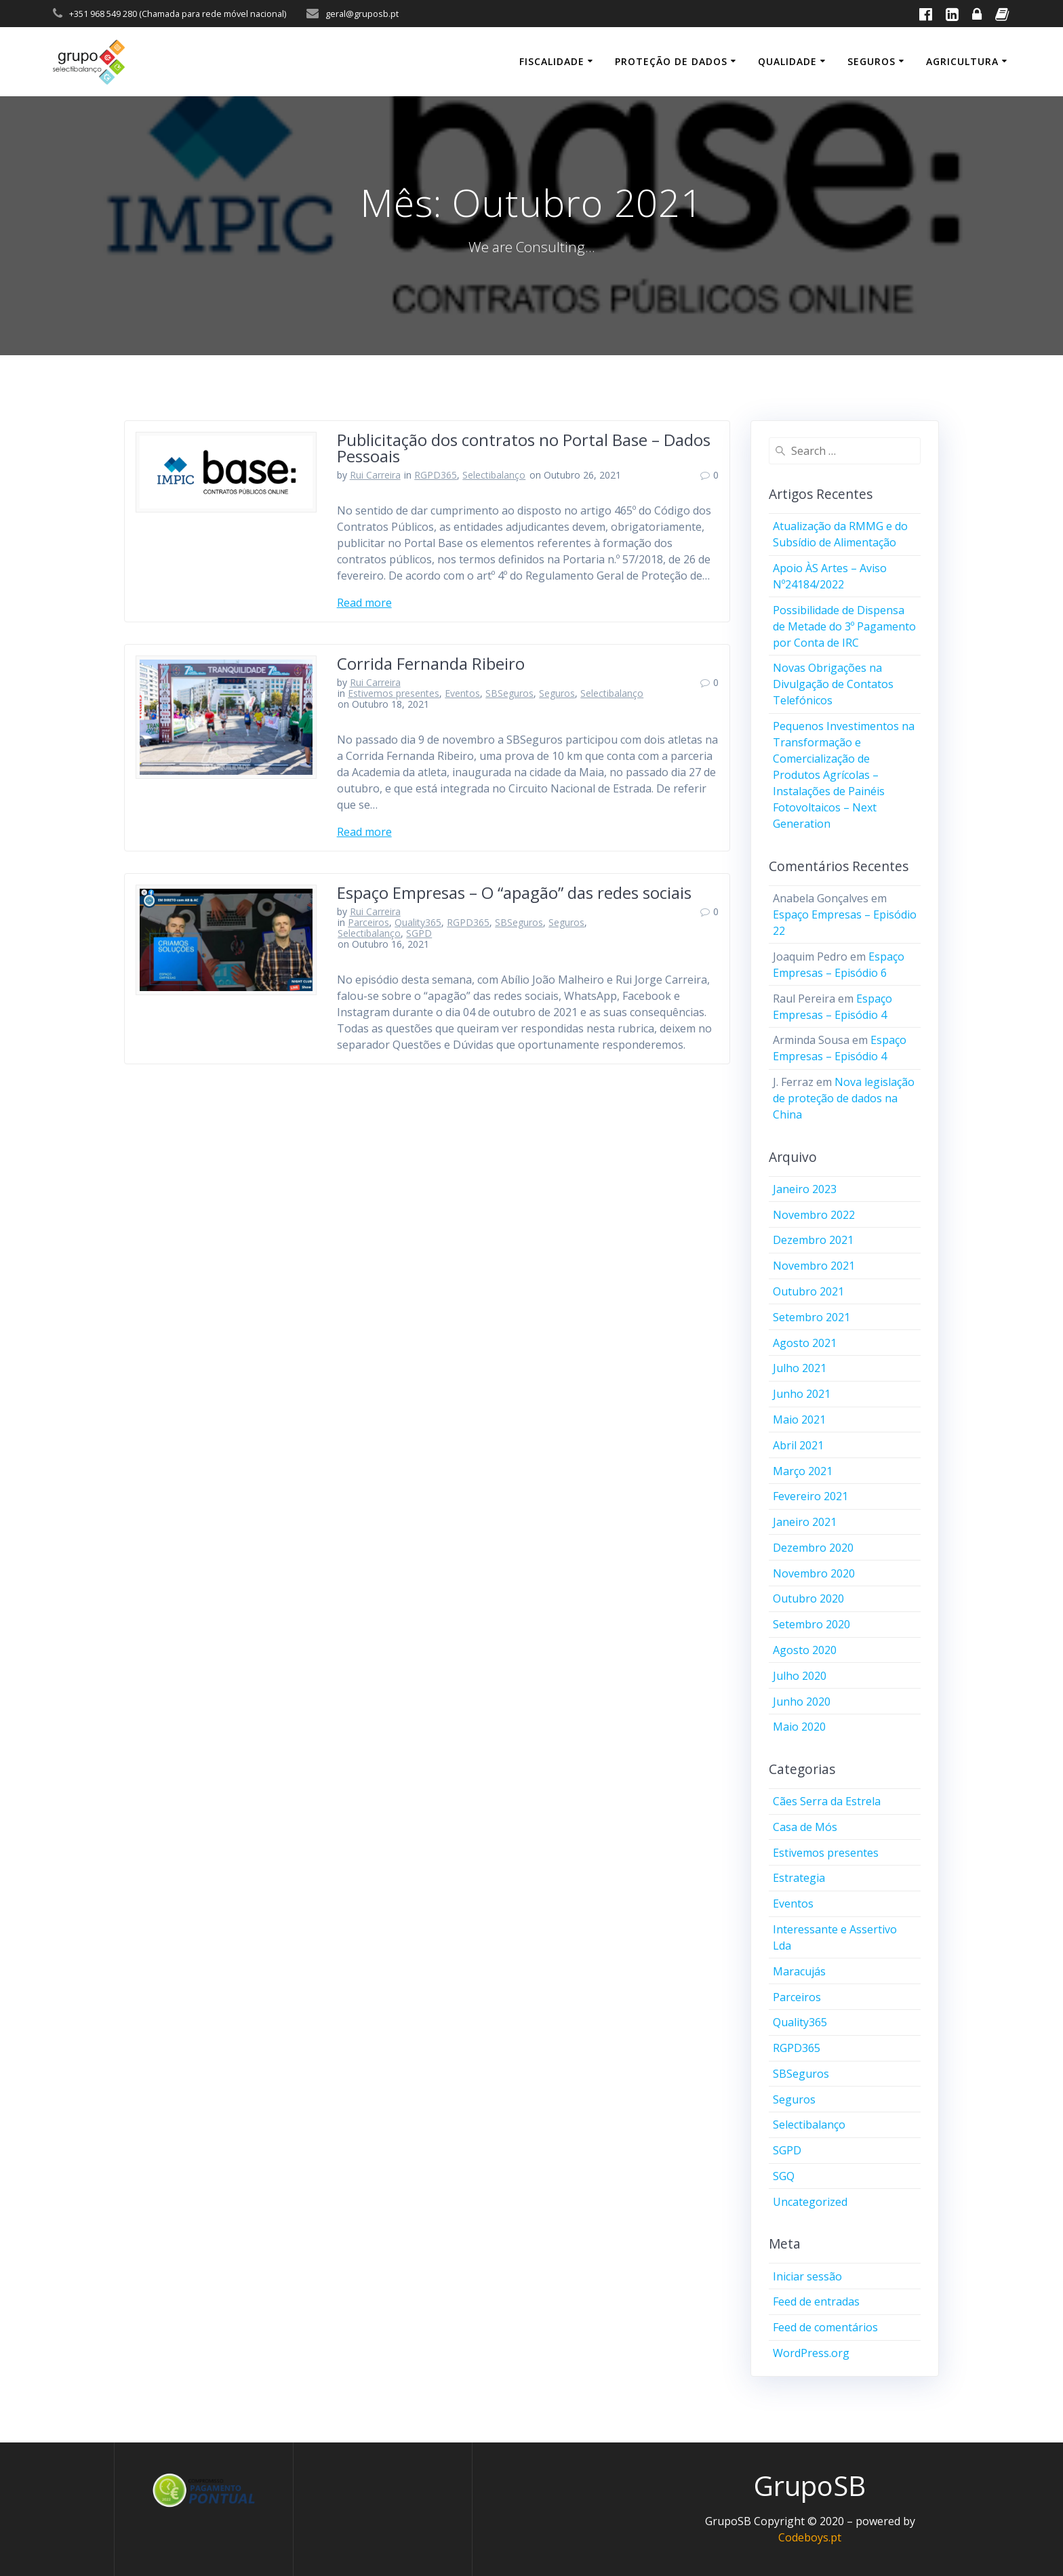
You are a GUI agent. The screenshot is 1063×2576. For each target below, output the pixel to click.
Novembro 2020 (814, 1573)
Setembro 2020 (811, 1624)
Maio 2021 (799, 1419)
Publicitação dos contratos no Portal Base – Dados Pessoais (523, 447)
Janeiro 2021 (805, 1521)
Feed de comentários (825, 2327)
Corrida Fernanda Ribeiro (431, 663)
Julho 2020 (799, 1675)
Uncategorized (810, 2201)
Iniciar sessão (807, 2276)
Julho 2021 (799, 1368)
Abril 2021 (798, 1445)
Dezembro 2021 (813, 1239)
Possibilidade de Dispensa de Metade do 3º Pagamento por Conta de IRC (844, 626)
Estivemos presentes (393, 693)
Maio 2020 (799, 1726)
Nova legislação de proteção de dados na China (844, 1098)
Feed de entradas (816, 2301)
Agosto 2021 (805, 1342)
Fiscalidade (551, 61)
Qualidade (787, 61)
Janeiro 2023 (805, 1189)
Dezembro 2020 (813, 1547)
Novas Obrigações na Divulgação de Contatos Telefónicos (833, 684)
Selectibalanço (493, 474)
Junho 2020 (801, 1701)
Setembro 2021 (811, 1317)
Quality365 (418, 922)
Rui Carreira (375, 474)
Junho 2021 (801, 1393)
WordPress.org (811, 2353)
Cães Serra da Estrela (827, 1801)
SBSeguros (509, 693)
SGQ (784, 2176)
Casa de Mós (805, 1826)
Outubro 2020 (808, 1598)
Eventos (462, 693)
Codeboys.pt (809, 2537)
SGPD (419, 933)
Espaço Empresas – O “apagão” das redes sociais (514, 892)
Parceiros (368, 922)
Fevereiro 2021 (810, 1496)
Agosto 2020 (805, 1650)
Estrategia (799, 1877)
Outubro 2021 (808, 1291)
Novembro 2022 (814, 1214)
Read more (364, 602)
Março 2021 (803, 1471)
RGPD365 (435, 474)
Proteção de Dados (671, 61)
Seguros (871, 61)
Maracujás (799, 1971)
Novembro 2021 (814, 1265)
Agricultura (962, 61)
